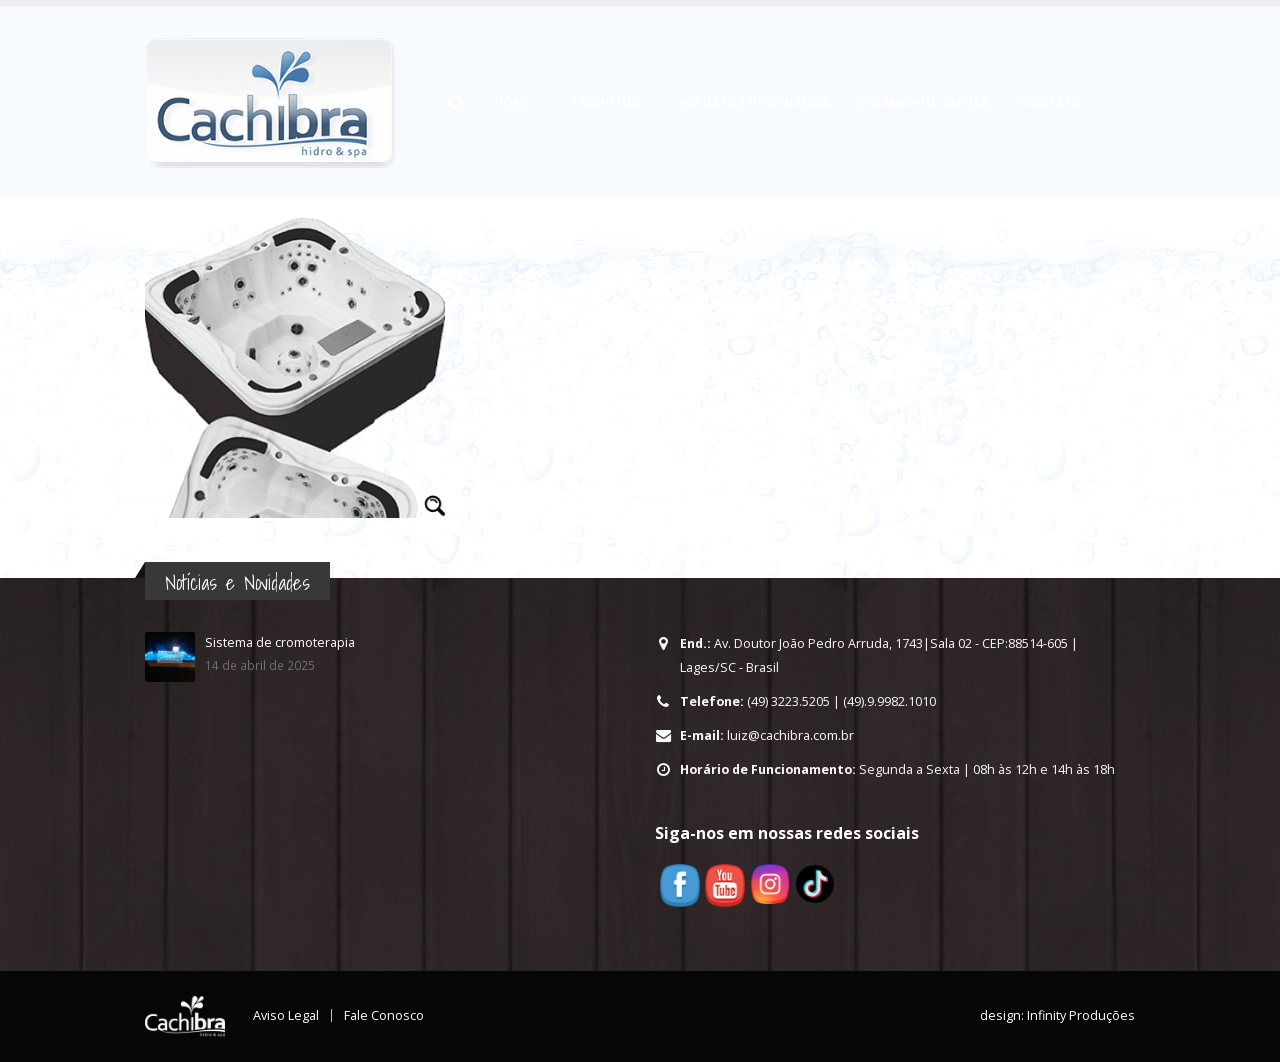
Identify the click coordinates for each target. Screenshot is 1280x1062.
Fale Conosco (384, 1015)
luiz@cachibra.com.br (790, 735)
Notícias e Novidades (237, 582)
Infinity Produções (1081, 1015)
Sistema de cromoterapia (280, 642)
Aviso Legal (286, 1015)
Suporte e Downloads (754, 102)
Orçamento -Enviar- (925, 102)
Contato (1051, 102)
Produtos (604, 102)
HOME (512, 102)
